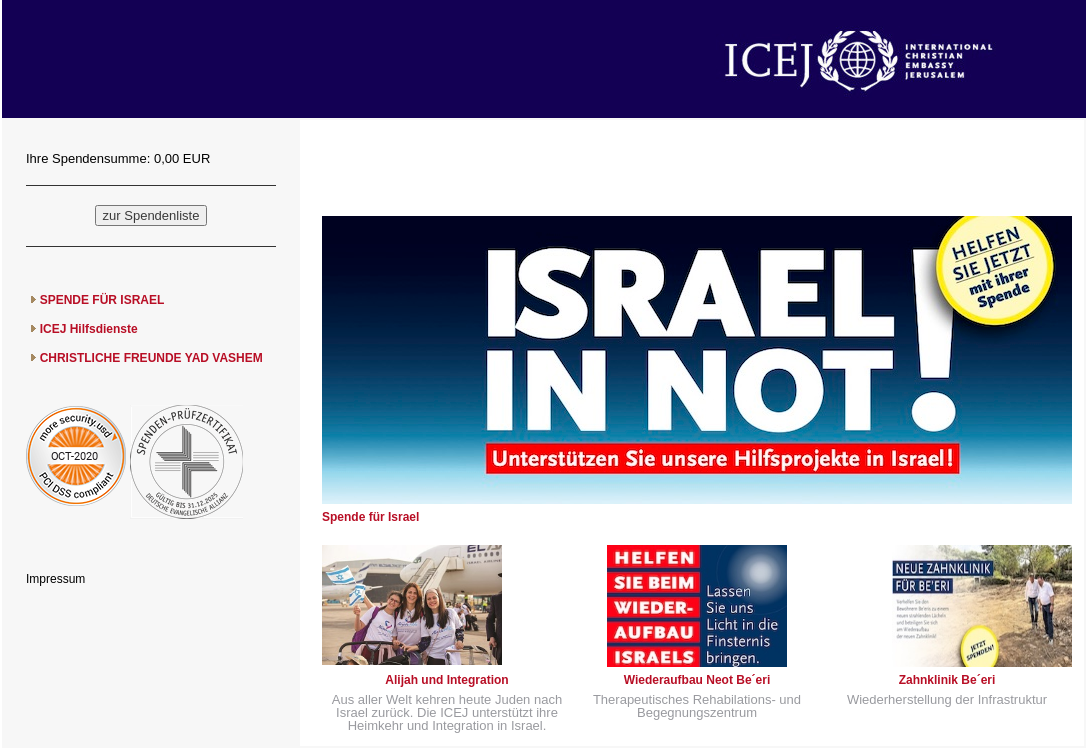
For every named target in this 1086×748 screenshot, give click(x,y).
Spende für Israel (370, 517)
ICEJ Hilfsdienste (89, 329)
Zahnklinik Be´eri (947, 680)
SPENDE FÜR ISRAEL (102, 300)
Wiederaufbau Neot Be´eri (697, 680)
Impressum (55, 579)
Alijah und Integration (446, 680)
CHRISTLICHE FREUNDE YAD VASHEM (151, 358)
